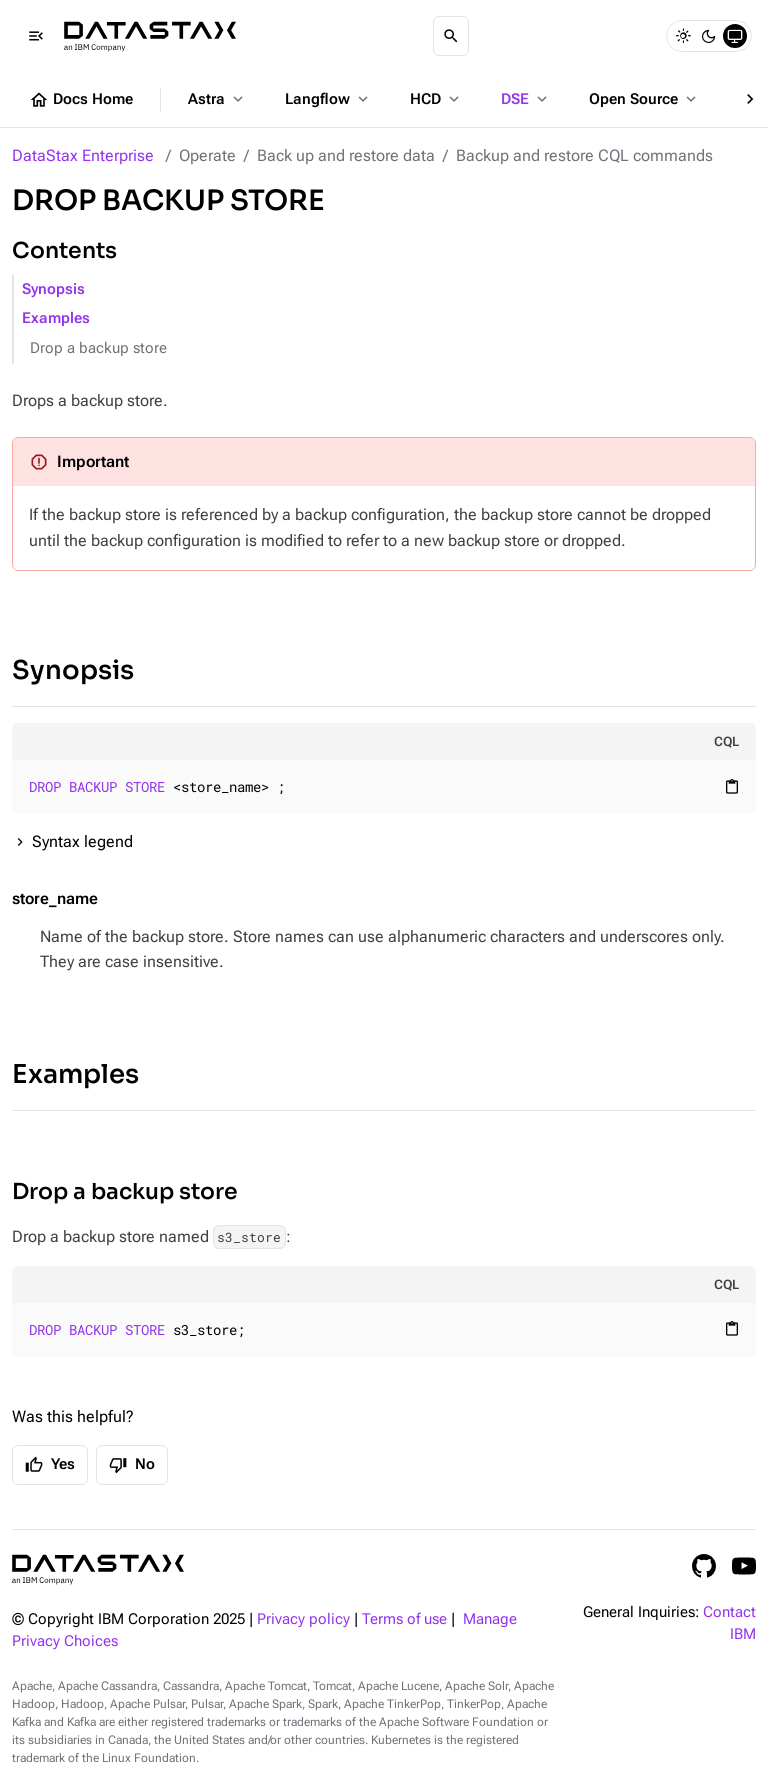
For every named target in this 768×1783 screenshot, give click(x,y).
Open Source (644, 99)
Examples (56, 318)
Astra (217, 99)
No (132, 1465)
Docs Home (81, 100)
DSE (526, 99)
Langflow (328, 99)
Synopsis (53, 289)
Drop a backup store (98, 348)
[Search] (451, 36)
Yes (50, 1465)
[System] (735, 36)
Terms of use (404, 1619)
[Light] (683, 36)
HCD (436, 99)
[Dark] (709, 36)
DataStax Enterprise (83, 155)
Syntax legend (82, 841)
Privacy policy (303, 1619)
